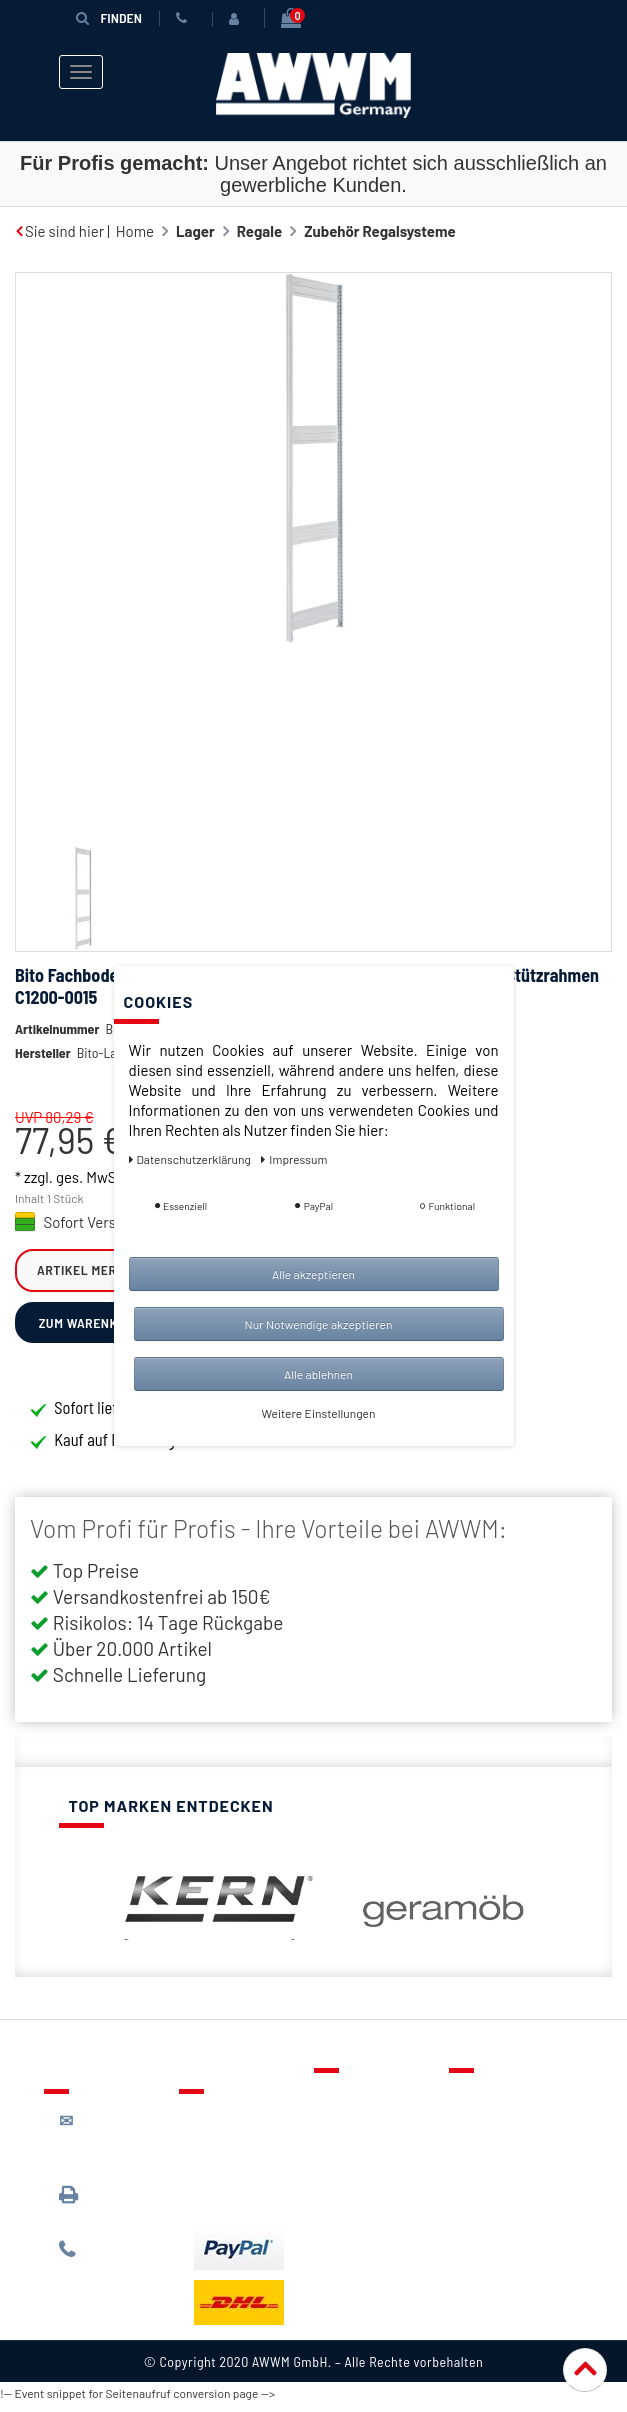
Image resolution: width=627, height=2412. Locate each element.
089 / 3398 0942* (96, 2211)
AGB (477, 2163)
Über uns (493, 2105)
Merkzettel (364, 2134)
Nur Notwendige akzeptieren (319, 1324)
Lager (195, 231)
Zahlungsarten (242, 2174)
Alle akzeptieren (313, 1274)
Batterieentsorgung (259, 2203)
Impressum (501, 2221)
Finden (109, 17)
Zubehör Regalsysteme (380, 231)
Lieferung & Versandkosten (243, 2135)
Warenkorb (365, 2163)
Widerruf (493, 2192)
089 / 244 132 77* (109, 2266)
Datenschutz (505, 2134)
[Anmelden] (238, 19)
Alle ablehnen (318, 1374)
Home (135, 231)
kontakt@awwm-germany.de (114, 2147)
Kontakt (355, 2105)
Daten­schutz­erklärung (191, 1159)
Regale (259, 231)
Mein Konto (366, 2192)
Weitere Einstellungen (319, 1413)
